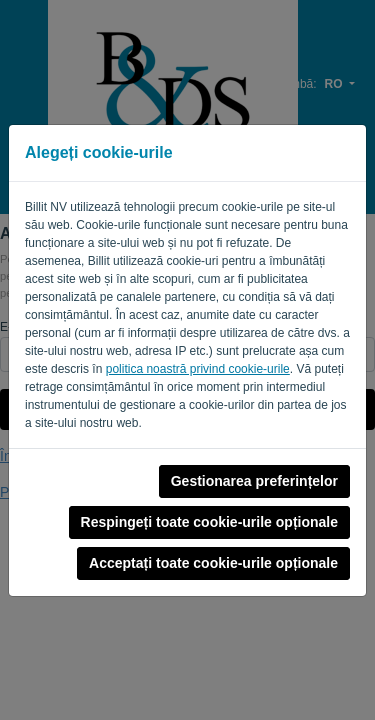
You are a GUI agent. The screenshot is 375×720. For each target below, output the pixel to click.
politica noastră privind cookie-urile (198, 369)
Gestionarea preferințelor (254, 481)
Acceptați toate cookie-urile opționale (213, 563)
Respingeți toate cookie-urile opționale (209, 522)
